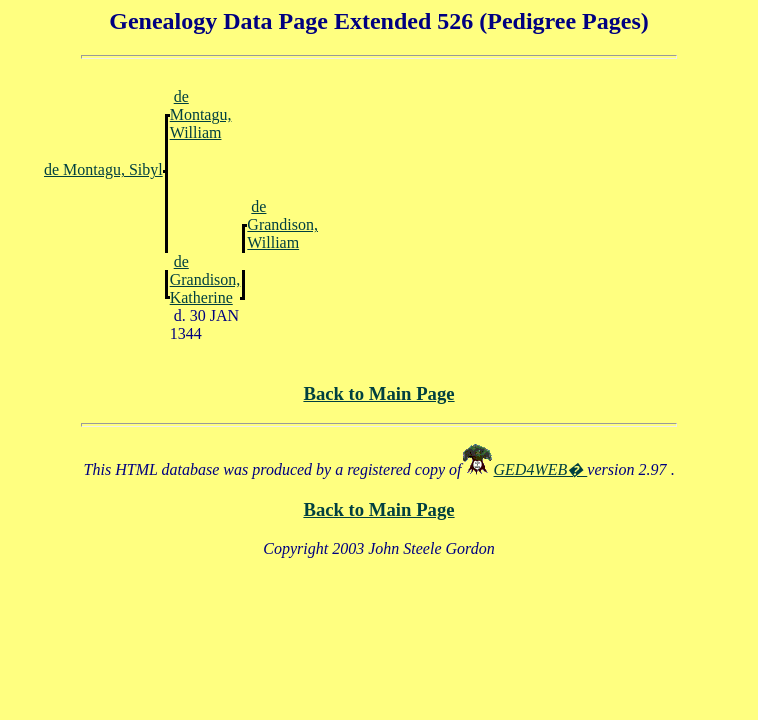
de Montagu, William (201, 114)
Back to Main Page (378, 393)
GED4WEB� (541, 469)
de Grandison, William (282, 224)
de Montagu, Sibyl (103, 169)
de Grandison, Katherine (205, 279)
